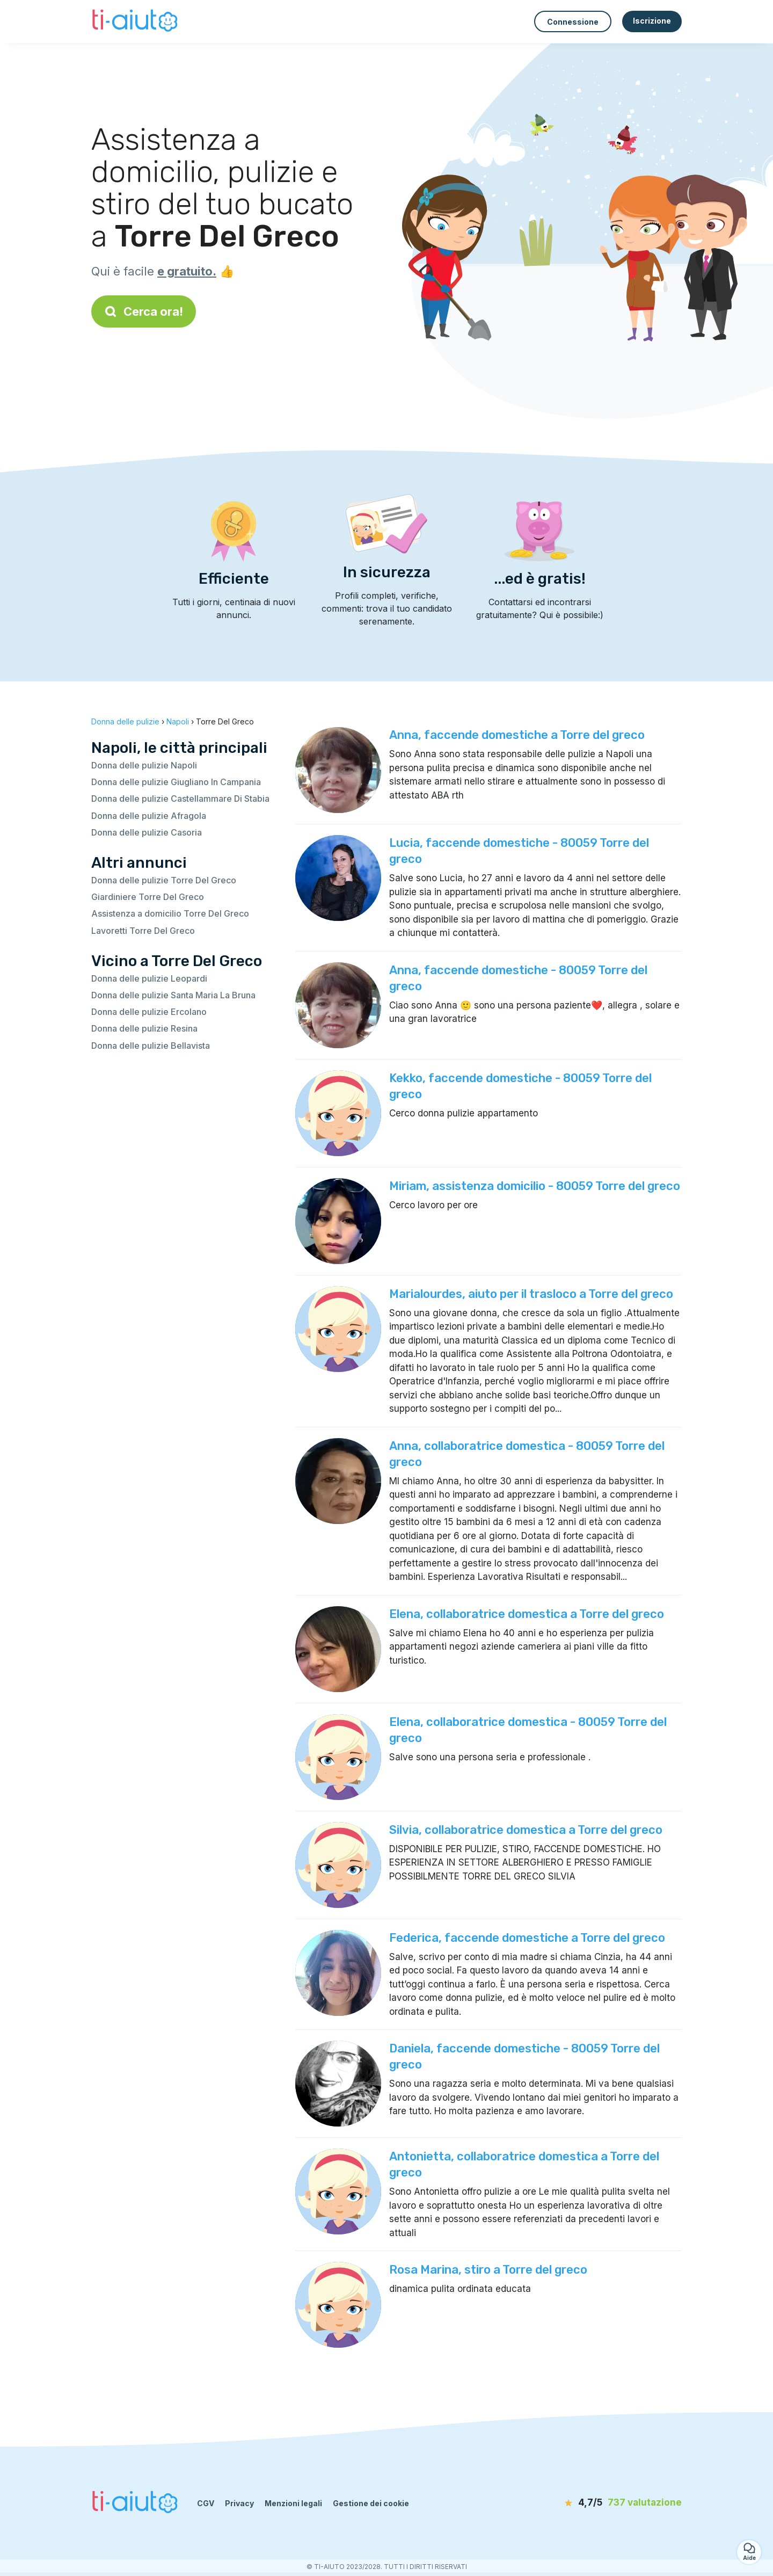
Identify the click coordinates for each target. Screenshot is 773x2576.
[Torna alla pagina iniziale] (136, 21)
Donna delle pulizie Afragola (148, 815)
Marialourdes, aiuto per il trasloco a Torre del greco (531, 1294)
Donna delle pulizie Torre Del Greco (163, 880)
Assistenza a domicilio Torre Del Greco (170, 913)
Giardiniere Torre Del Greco (147, 896)
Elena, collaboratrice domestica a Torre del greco (526, 1614)
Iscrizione (652, 20)
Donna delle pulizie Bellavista (150, 1045)
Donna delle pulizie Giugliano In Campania (176, 782)
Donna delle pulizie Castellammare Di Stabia (180, 798)
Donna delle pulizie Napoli (144, 765)
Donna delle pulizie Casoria (146, 832)
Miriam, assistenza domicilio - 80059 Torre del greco (534, 1186)
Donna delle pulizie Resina (144, 1028)
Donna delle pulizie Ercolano (149, 1011)
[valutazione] (620, 2503)
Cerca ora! (143, 311)
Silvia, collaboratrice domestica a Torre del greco (525, 1830)
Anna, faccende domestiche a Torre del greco (517, 735)
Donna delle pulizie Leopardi (149, 978)
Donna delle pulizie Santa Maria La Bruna (173, 995)
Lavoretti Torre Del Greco (143, 930)
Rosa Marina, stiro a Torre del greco (488, 2269)
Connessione (573, 21)
